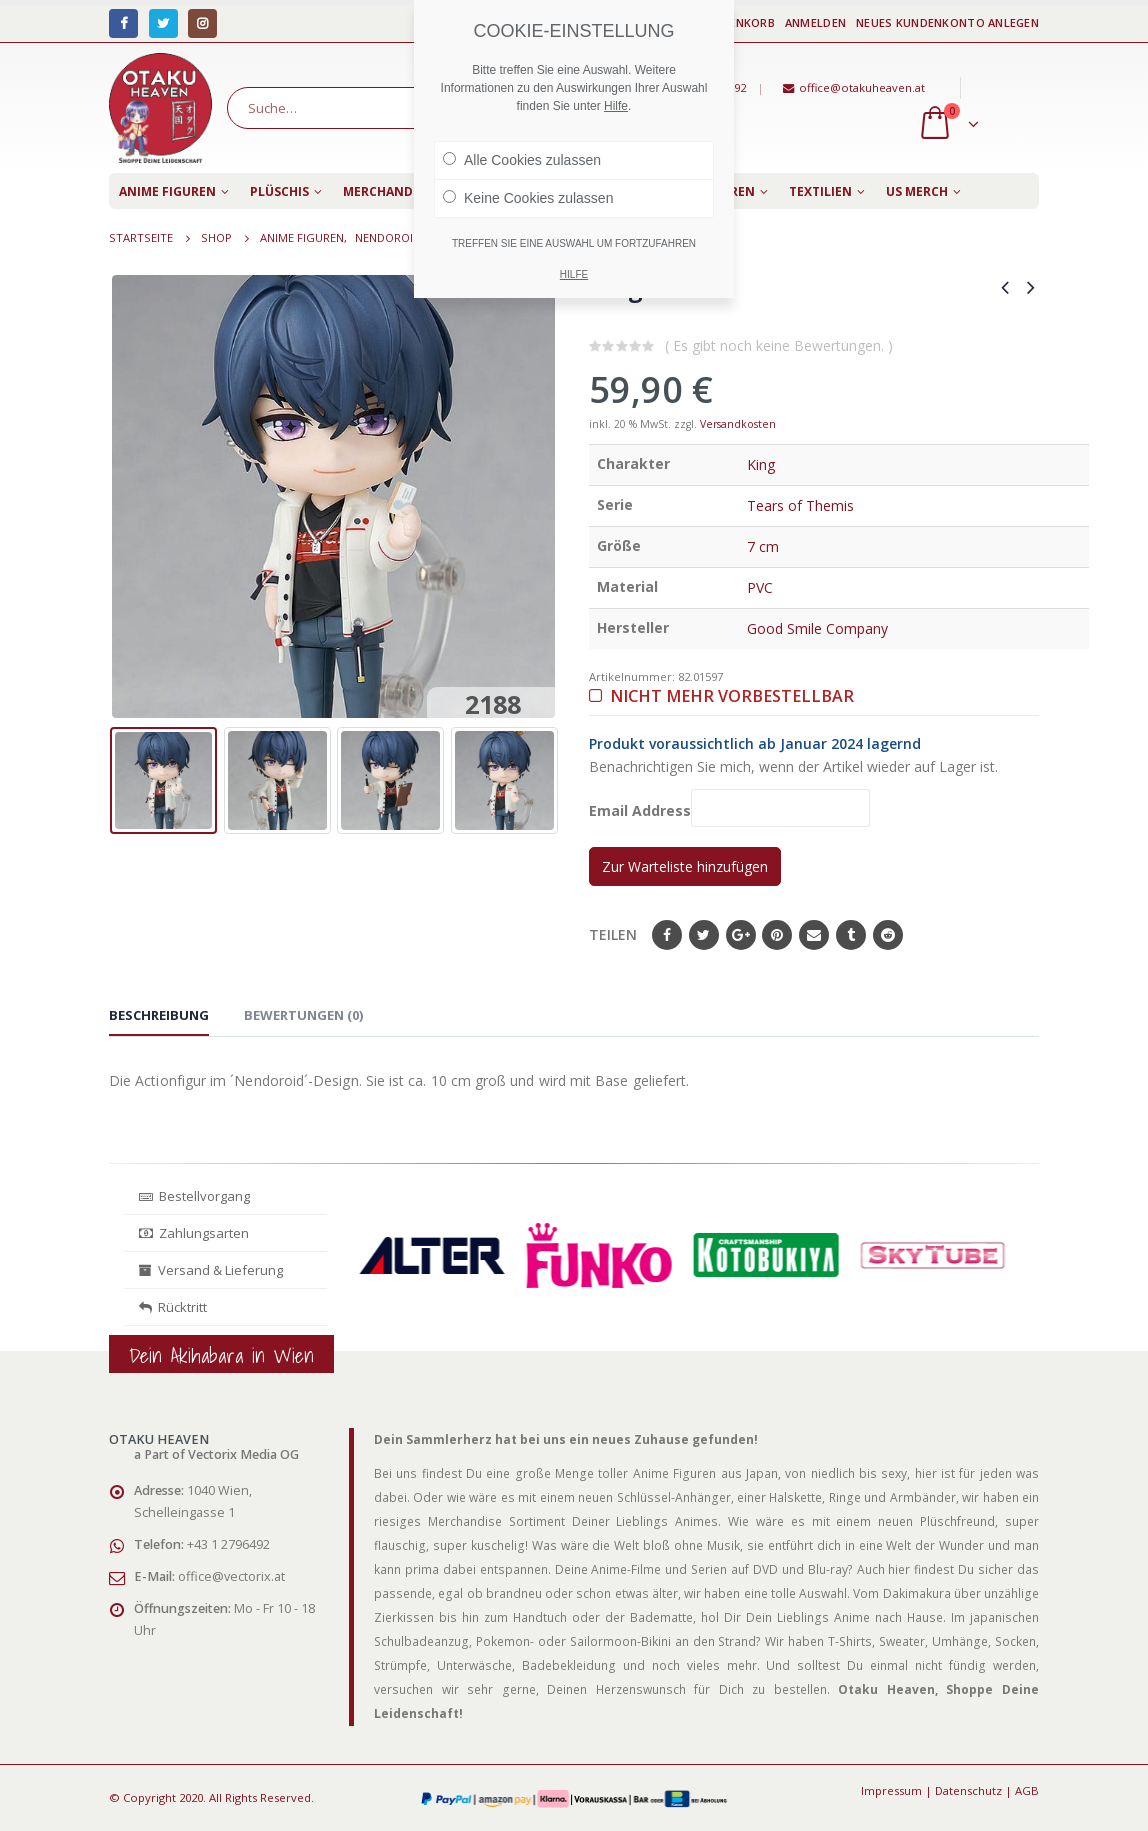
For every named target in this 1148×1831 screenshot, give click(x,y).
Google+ (741, 935)
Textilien (820, 191)
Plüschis (279, 191)
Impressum (891, 1790)
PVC (760, 587)
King (761, 464)
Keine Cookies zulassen (528, 198)
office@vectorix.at (231, 1576)
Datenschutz (968, 1790)
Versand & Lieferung (211, 1270)
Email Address (729, 807)
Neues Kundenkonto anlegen (947, 22)
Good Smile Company (817, 628)
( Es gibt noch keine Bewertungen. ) (779, 345)
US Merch (917, 191)
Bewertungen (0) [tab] (303, 1015)
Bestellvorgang (194, 1196)
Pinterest (777, 935)
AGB (1027, 1790)
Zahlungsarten (194, 1233)
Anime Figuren (167, 191)
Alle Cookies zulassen (522, 160)
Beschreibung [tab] (159, 1015)
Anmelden (815, 22)
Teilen (613, 934)
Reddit (888, 935)
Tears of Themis (800, 505)
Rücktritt (173, 1307)
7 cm (763, 546)
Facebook (667, 935)
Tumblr (851, 935)
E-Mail (814, 935)
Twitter (704, 935)
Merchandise (387, 191)
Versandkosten (738, 424)
